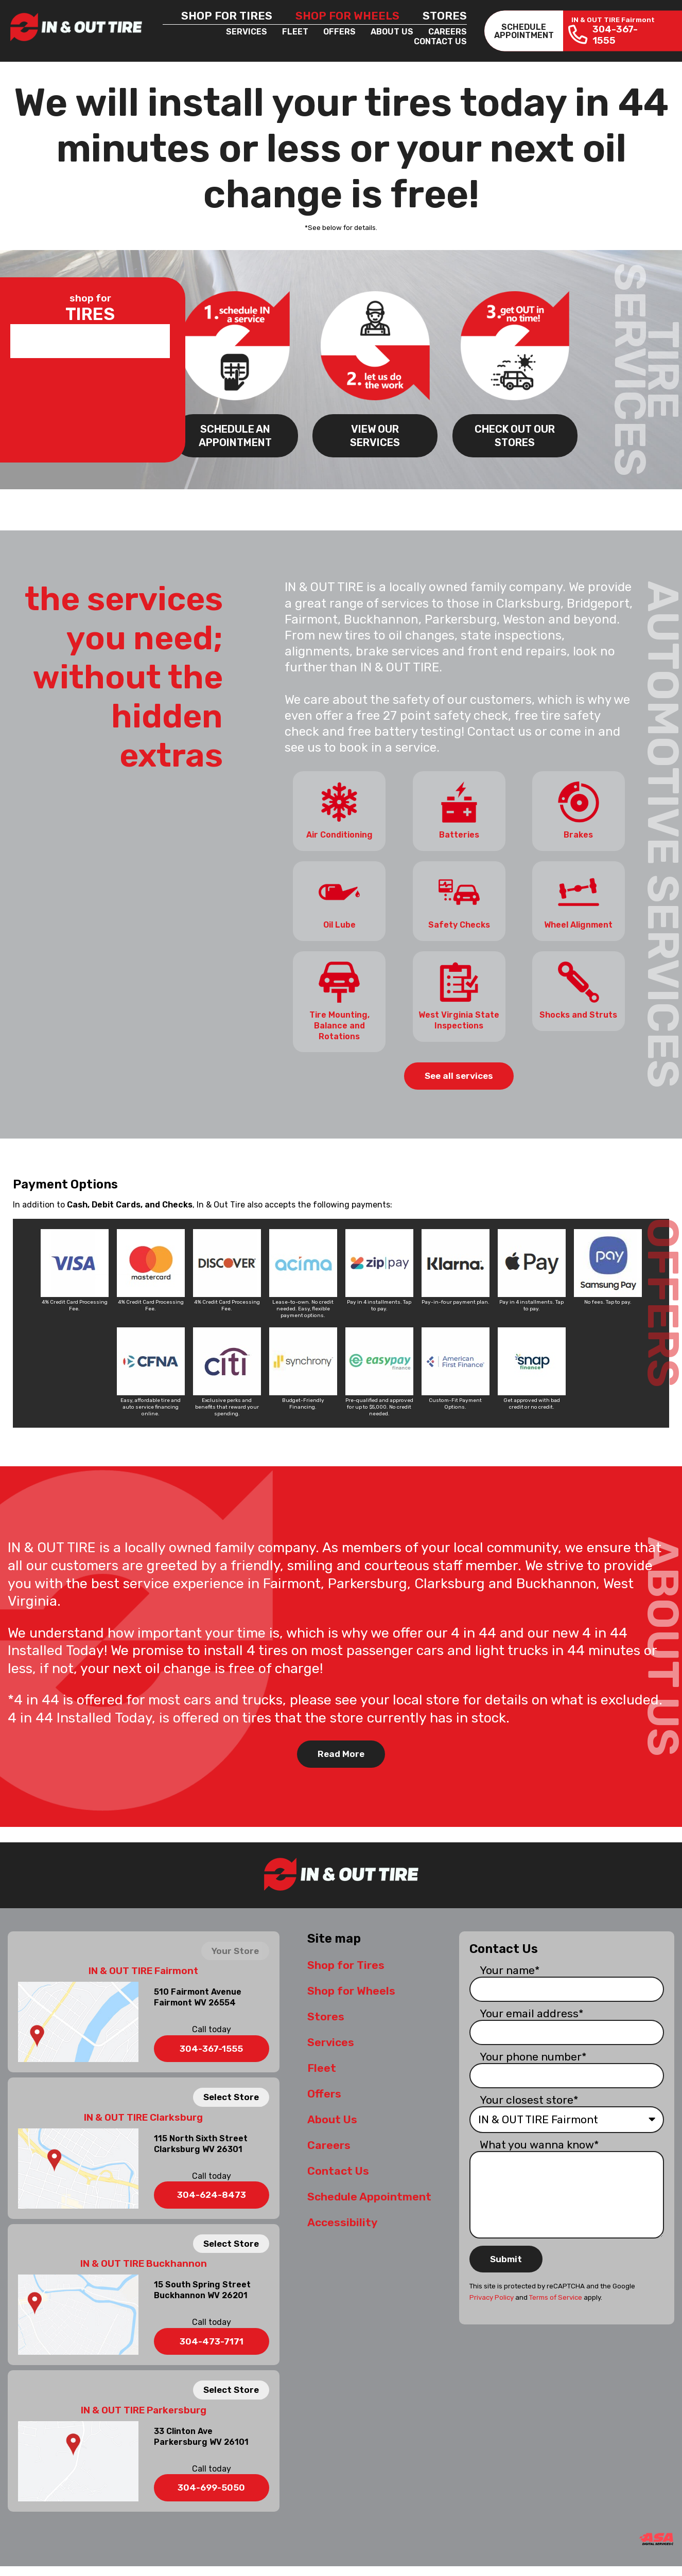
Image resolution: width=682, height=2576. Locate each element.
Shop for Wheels (347, 15)
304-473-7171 (211, 2338)
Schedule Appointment (369, 2193)
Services (246, 32)
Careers (447, 32)
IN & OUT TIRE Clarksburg (143, 2114)
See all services (459, 1073)
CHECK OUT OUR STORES (515, 434)
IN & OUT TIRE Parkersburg (143, 2407)
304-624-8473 (211, 2192)
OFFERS (662, 1299)
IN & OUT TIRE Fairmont (143, 1968)
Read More (341, 1751)
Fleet (295, 32)
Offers (339, 32)
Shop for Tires (226, 15)
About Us (392, 32)
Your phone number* (533, 2053)
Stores (445, 15)
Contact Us (440, 41)
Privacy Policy (491, 2294)
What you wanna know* (539, 2141)
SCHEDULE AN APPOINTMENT (235, 434)
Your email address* (532, 2010)
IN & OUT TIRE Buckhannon (143, 2261)
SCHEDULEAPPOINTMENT (524, 31)
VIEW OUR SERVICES (375, 434)
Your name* (510, 1967)
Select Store (231, 2094)
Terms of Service (555, 2294)
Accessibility (342, 2219)
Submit (506, 2256)
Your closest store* (529, 2096)
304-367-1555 (211, 2045)
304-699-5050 (211, 2485)
